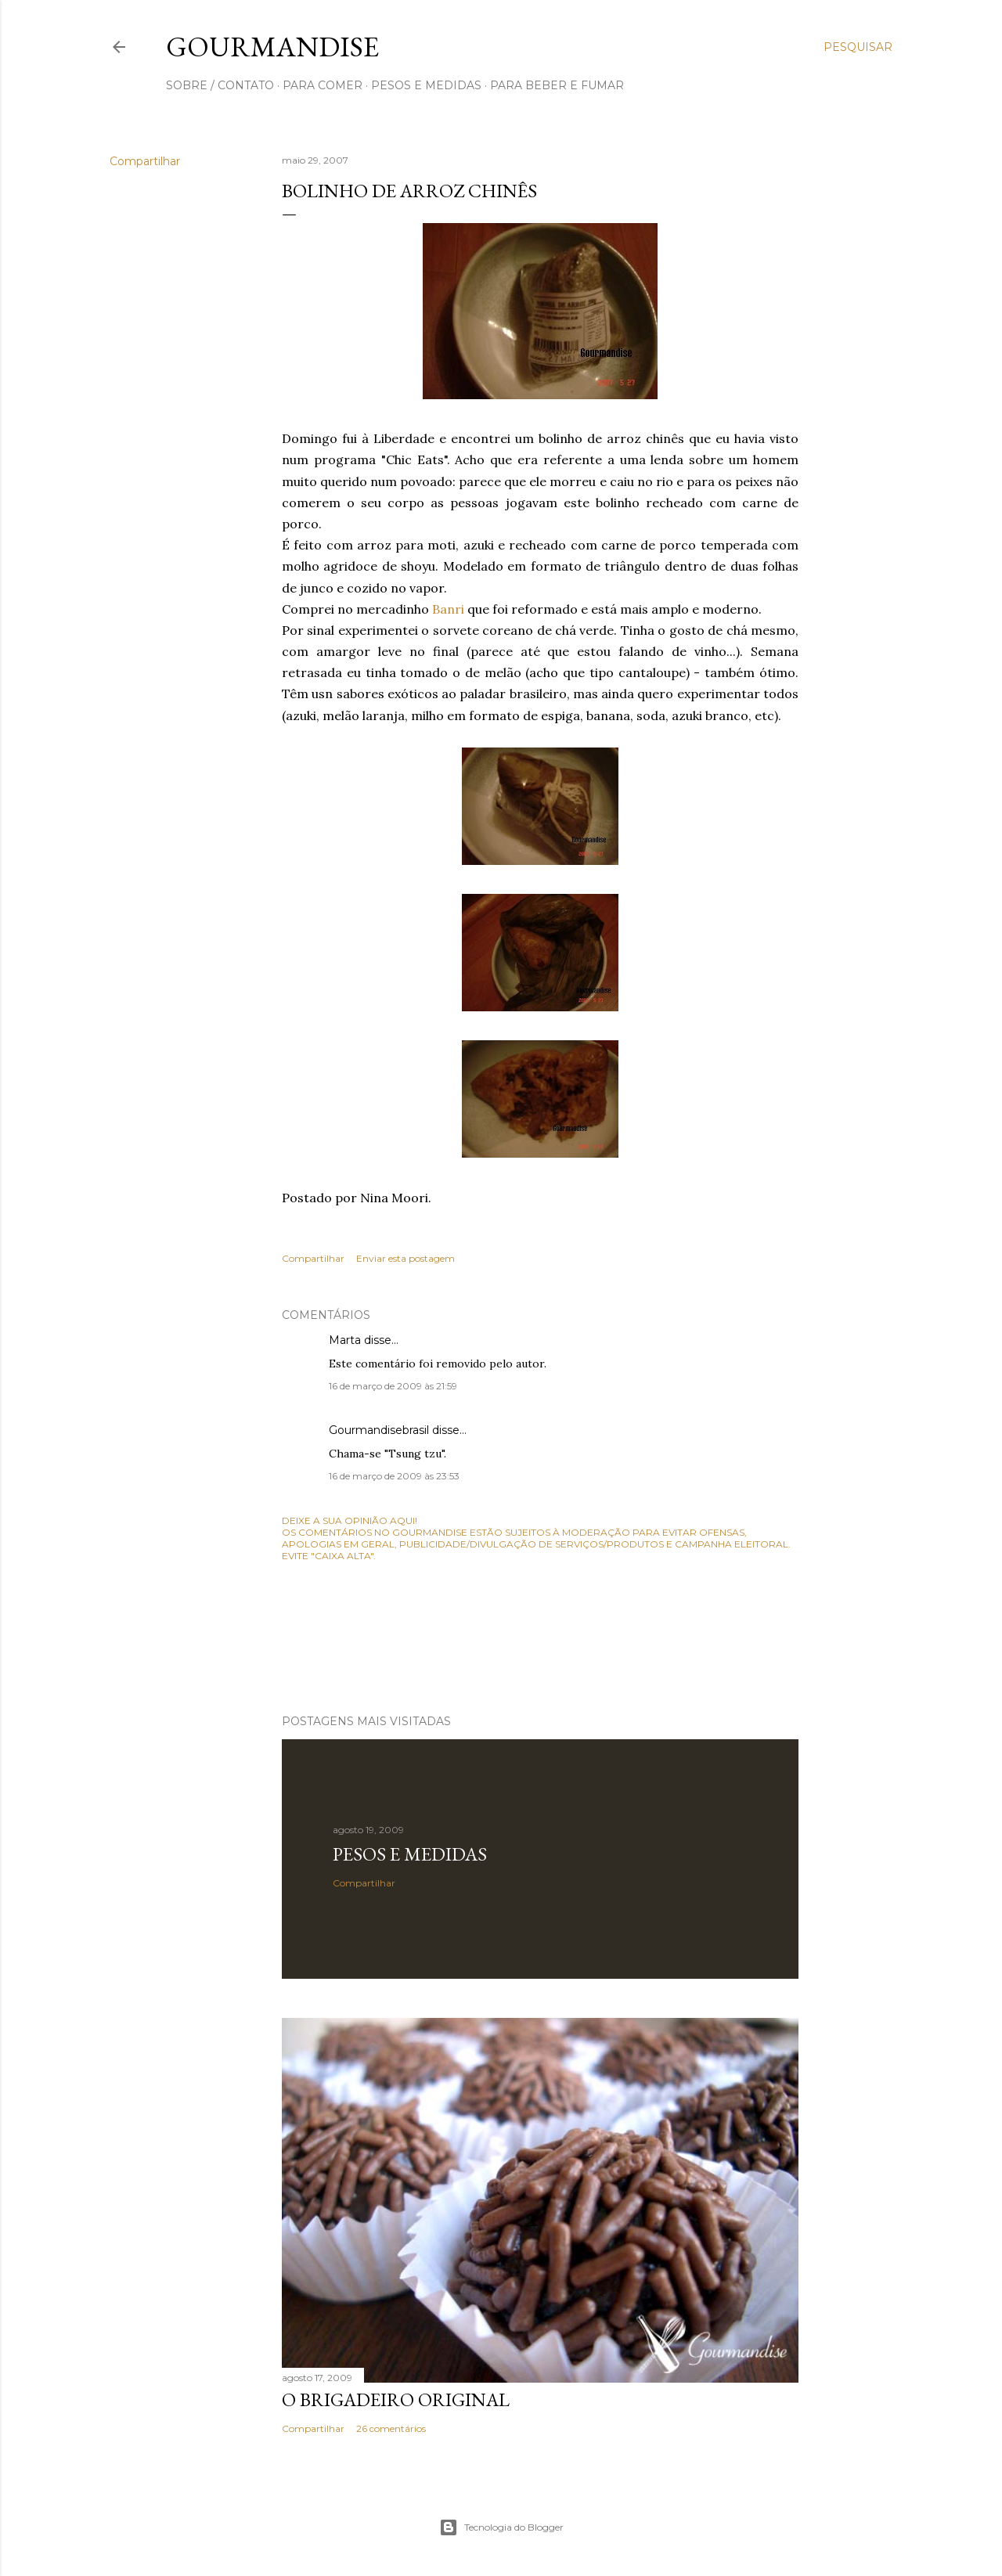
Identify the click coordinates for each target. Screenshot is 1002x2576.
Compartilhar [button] (145, 161)
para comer (322, 85)
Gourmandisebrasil (379, 1430)
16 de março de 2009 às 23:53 (394, 1476)
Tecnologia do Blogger (501, 2527)
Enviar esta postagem (405, 1258)
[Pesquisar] (858, 47)
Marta (345, 1340)
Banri (448, 609)
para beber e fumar (557, 85)
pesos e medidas (426, 85)
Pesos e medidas (410, 1854)
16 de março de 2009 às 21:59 (393, 1386)
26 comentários (391, 2428)
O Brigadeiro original (396, 2399)
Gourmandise (272, 46)
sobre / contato (220, 85)
